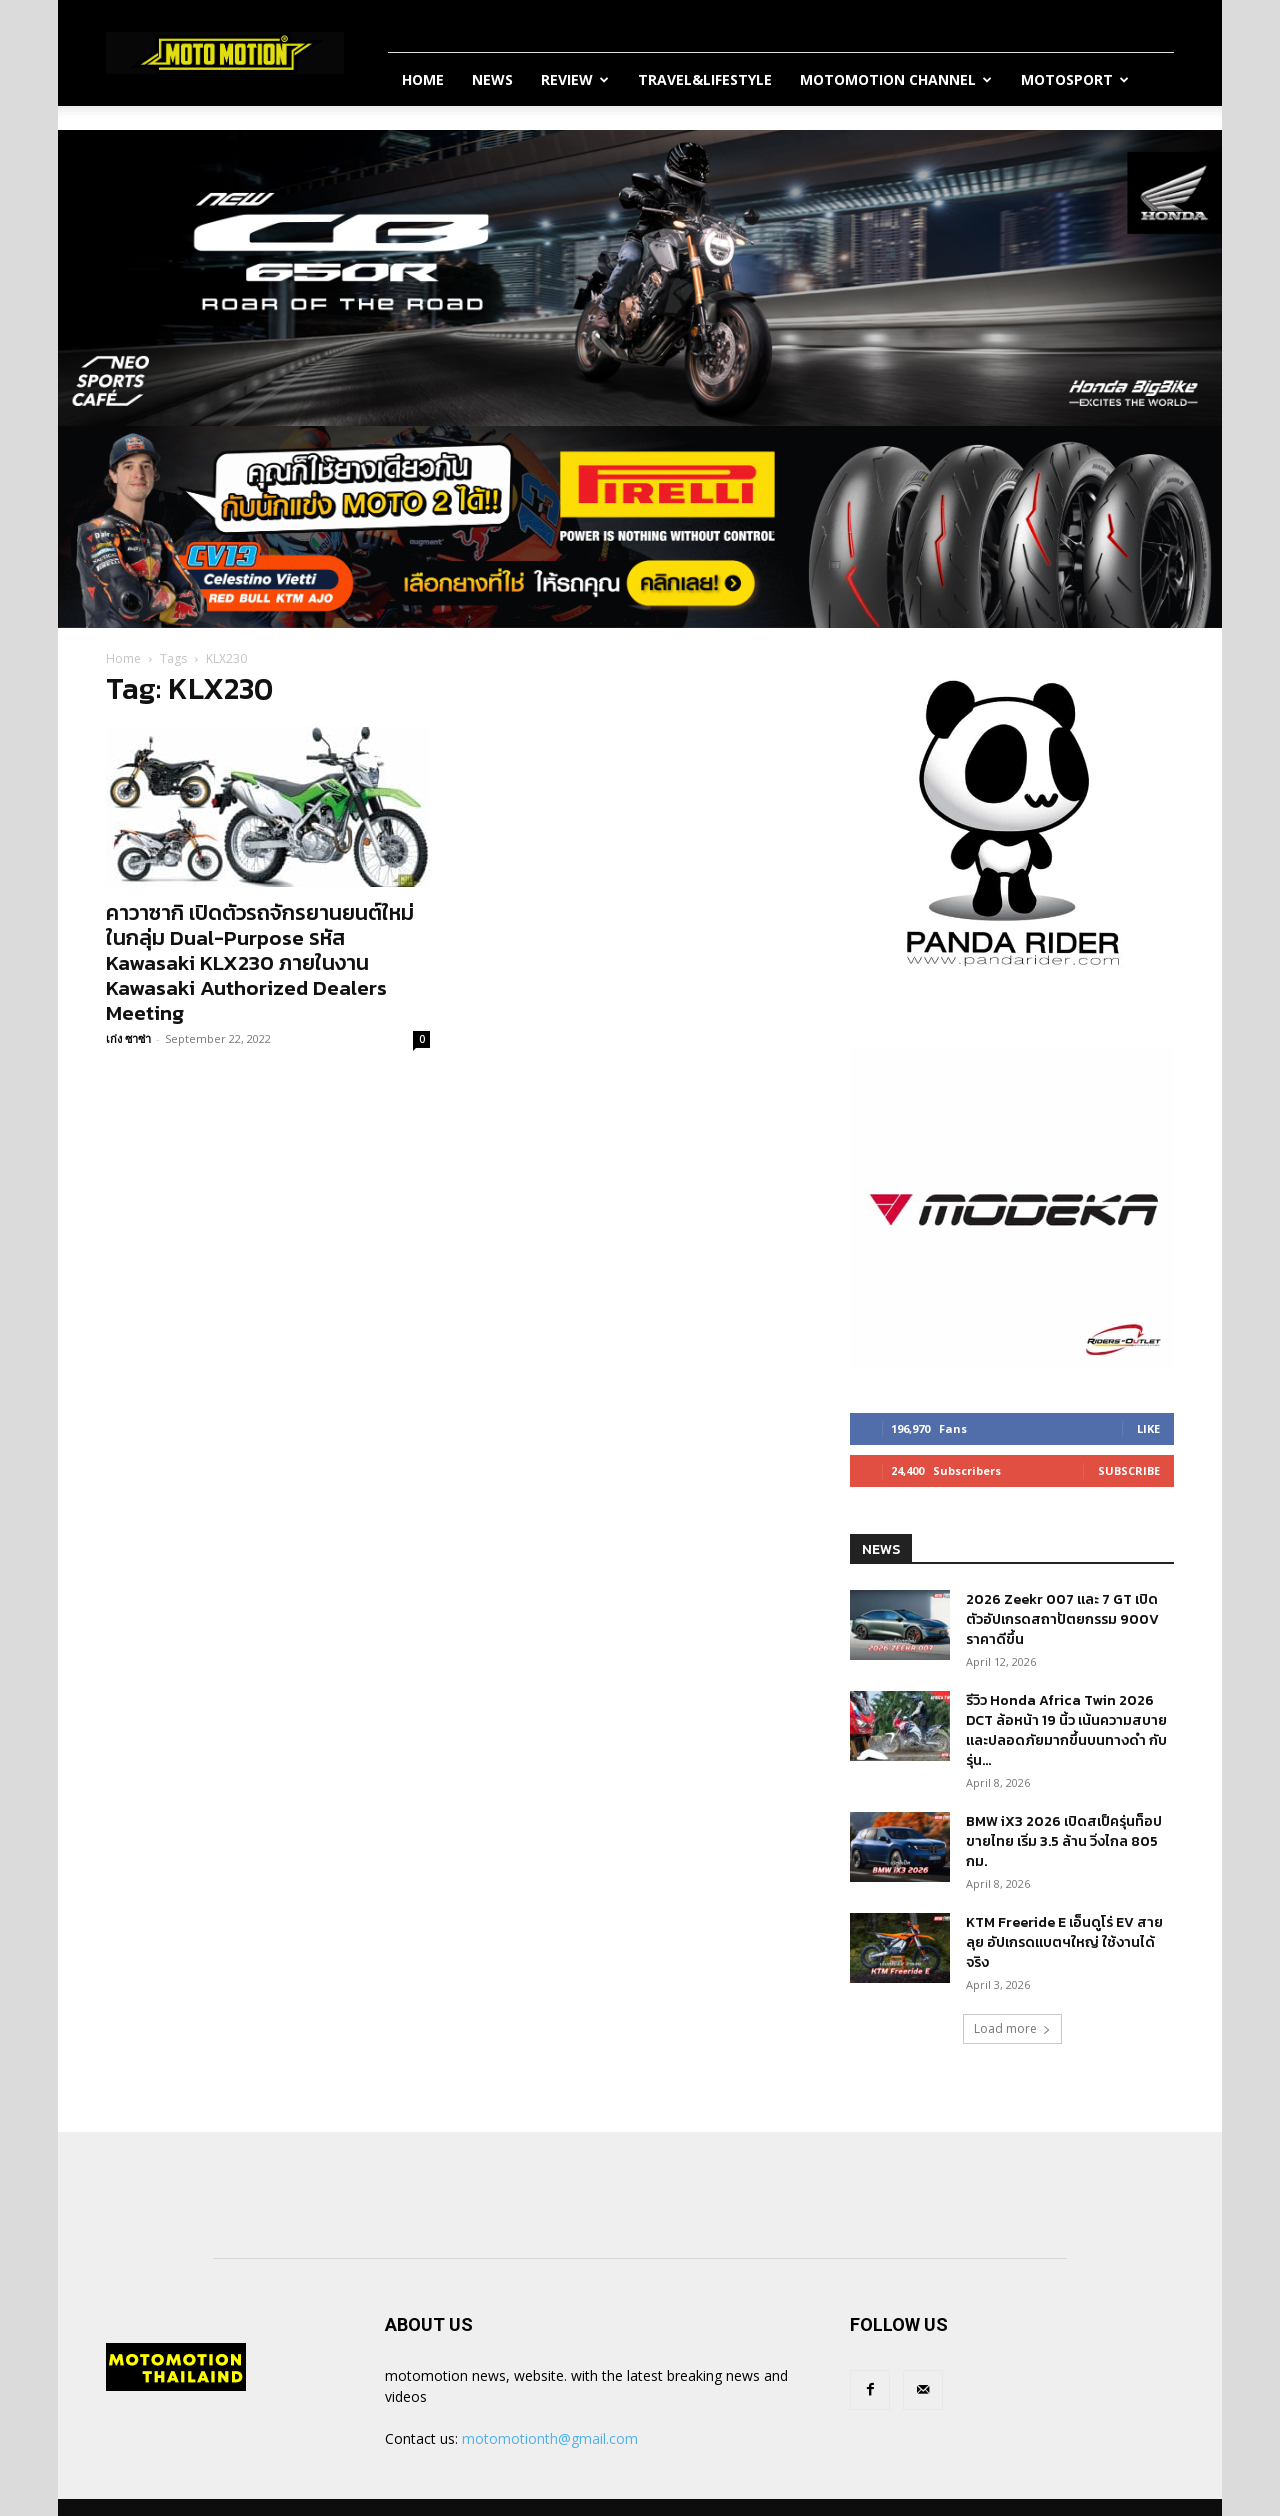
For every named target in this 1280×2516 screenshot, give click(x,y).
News (492, 79)
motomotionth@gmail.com (550, 2438)
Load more (1012, 2028)
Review (575, 79)
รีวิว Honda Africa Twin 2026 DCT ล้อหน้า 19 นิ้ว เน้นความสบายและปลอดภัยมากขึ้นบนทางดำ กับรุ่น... (1066, 1730)
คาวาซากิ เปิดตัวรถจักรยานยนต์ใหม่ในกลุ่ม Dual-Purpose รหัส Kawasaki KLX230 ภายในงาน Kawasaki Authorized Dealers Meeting (260, 962)
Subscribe (1129, 1470)
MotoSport (1075, 79)
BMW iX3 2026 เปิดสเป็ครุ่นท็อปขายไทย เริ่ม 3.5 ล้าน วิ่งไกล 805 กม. (1064, 1841)
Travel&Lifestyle (705, 79)
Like (1148, 1428)
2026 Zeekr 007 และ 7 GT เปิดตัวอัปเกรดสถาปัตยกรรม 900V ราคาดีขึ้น (1062, 1619)
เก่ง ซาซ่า (128, 1038)
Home (423, 79)
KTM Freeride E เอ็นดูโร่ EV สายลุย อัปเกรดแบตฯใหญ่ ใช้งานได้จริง (1064, 1942)
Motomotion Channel (896, 79)
